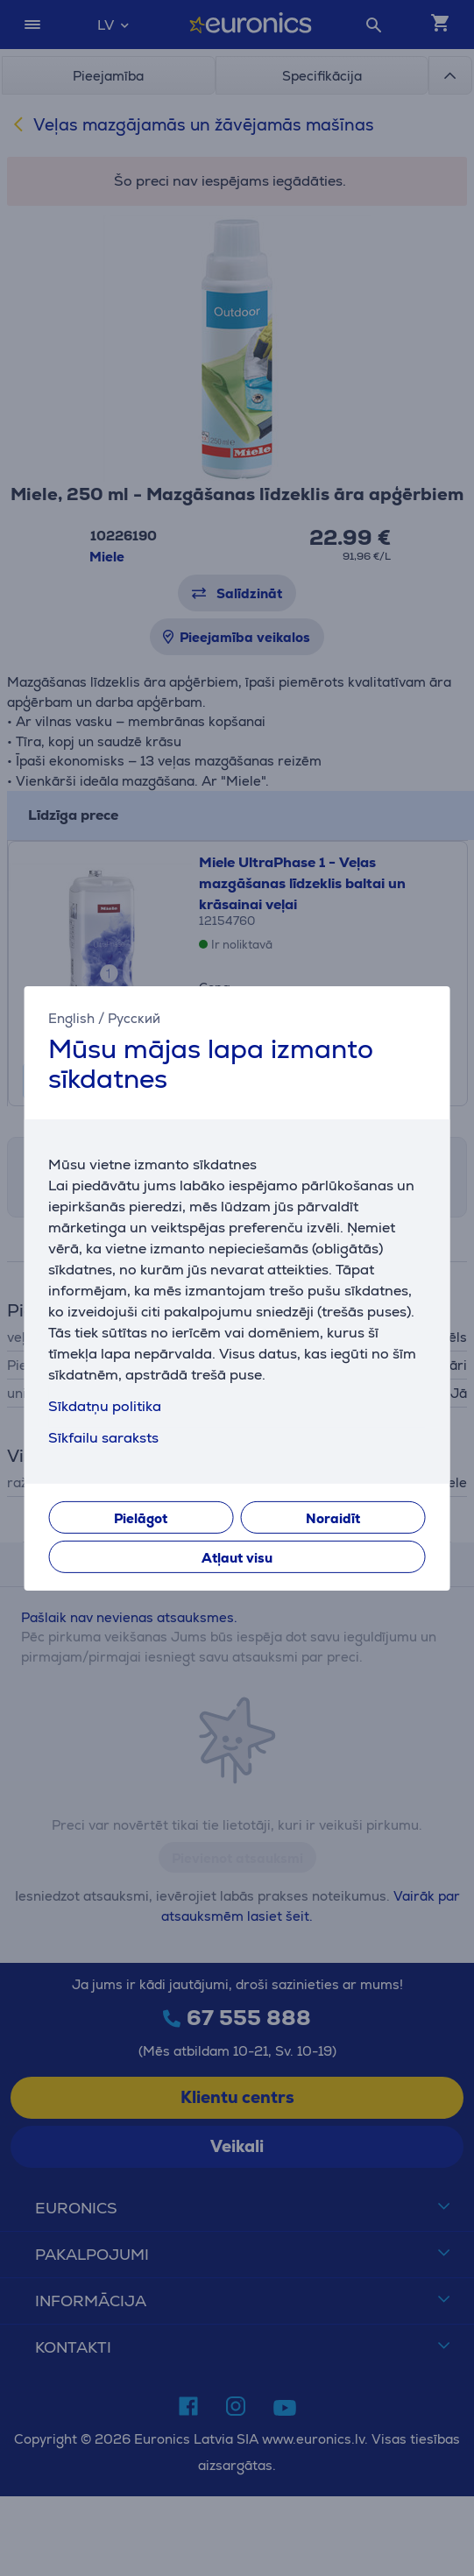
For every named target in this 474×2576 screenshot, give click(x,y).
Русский (134, 1017)
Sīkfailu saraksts (103, 1438)
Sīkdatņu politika (104, 1406)
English (71, 1017)
